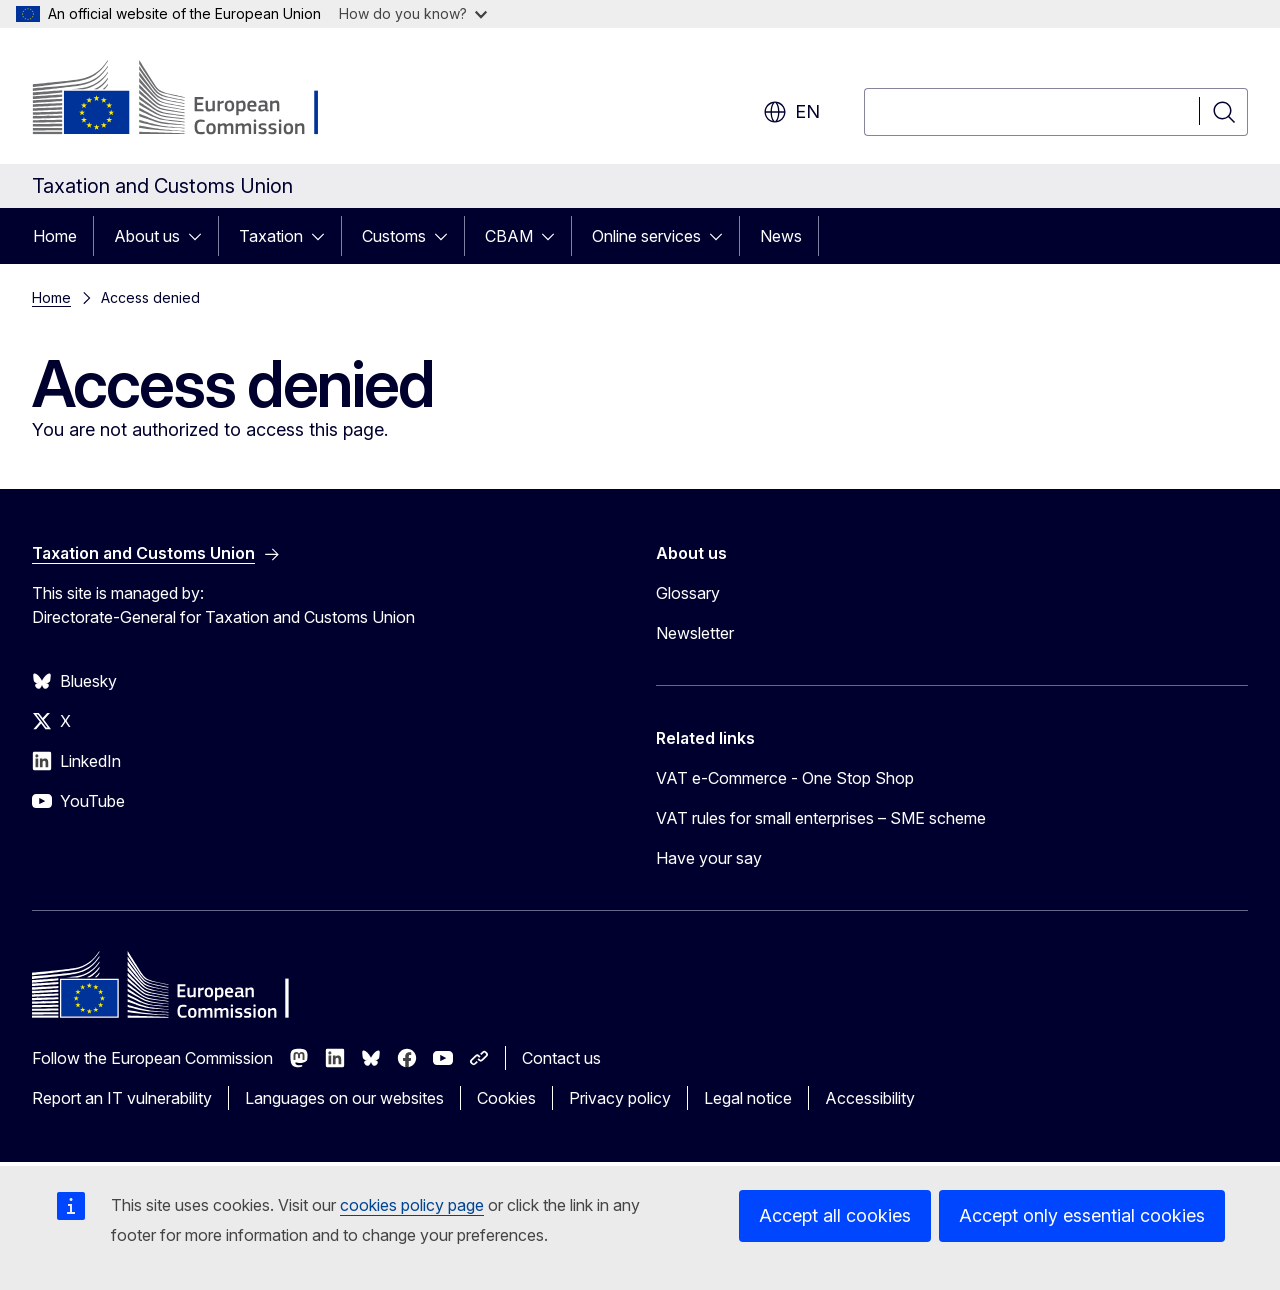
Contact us (561, 1058)
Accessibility (870, 1098)
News (781, 236)
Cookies (506, 1098)
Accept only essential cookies (1082, 1215)
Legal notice (748, 1098)
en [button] (791, 112)
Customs (394, 236)
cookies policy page (412, 1205)
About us (147, 236)
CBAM (509, 236)
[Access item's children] (201, 236)
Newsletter (695, 633)
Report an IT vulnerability (122, 1098)
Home (55, 236)
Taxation (271, 236)
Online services (646, 236)
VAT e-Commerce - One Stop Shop (785, 778)
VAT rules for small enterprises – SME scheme (821, 818)
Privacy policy (620, 1098)
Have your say (709, 858)
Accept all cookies (835, 1215)
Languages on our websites (344, 1098)
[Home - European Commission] (193, 100)
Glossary (688, 593)
